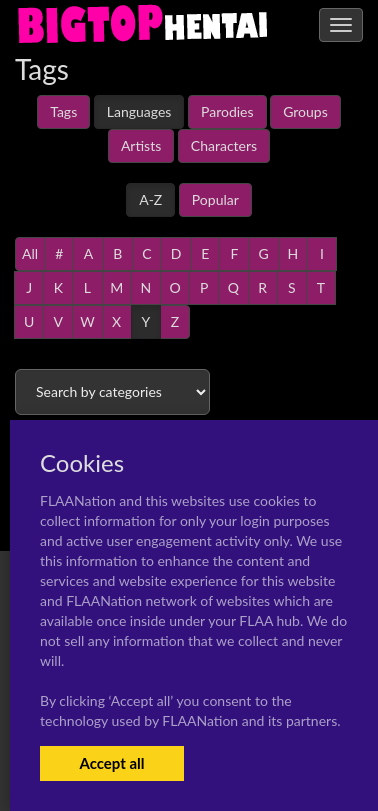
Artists (141, 145)
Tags (63, 111)
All (30, 253)
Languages (139, 111)
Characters (224, 145)
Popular (215, 199)
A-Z (150, 199)
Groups (305, 111)
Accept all (111, 763)
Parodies (227, 111)
